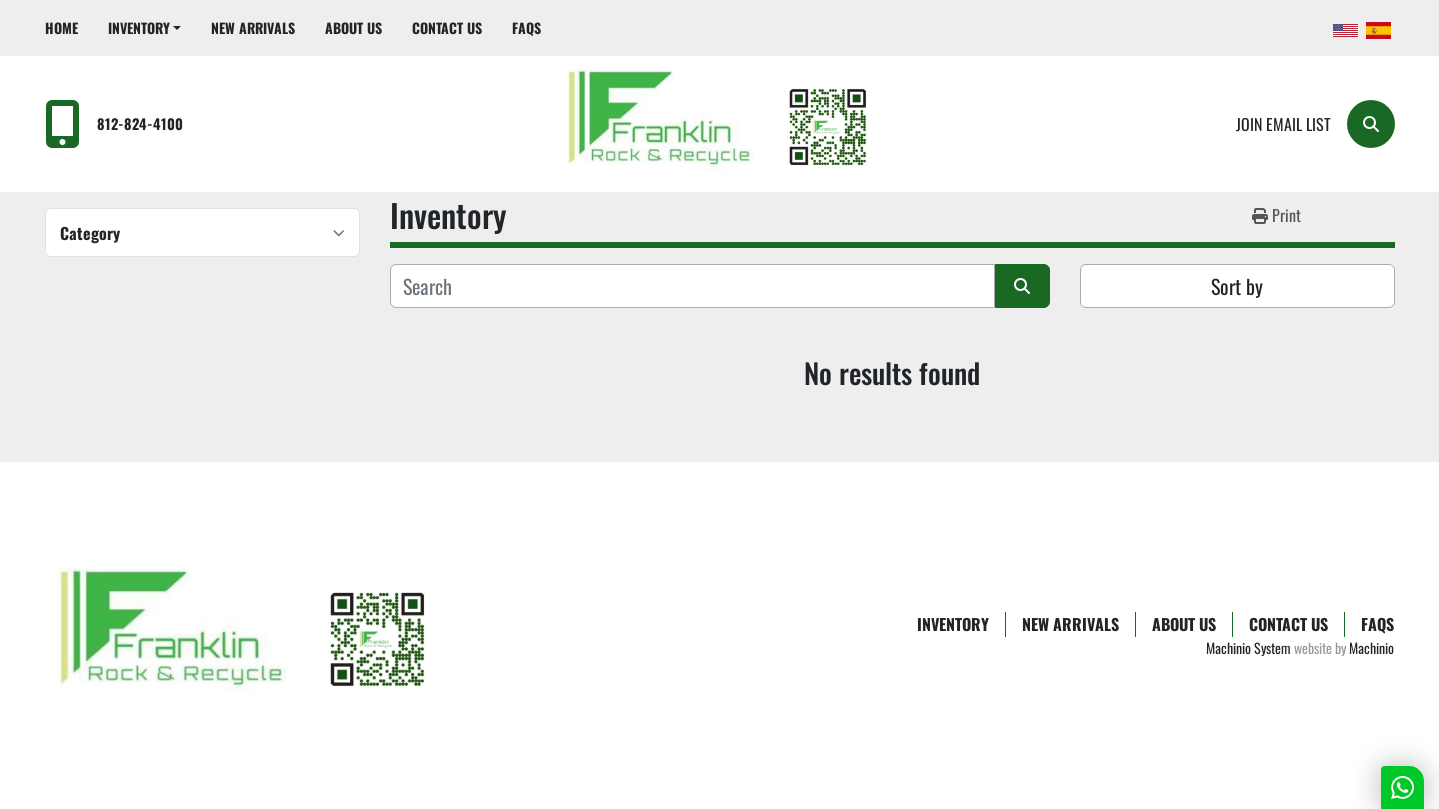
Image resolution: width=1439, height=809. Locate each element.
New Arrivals (253, 27)
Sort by (1237, 286)
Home (61, 27)
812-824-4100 (140, 123)
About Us (353, 27)
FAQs (526, 27)
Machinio (1371, 647)
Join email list (1283, 124)
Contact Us (447, 27)
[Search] (1371, 124)
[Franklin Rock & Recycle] (245, 635)
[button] (145, 27)
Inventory (139, 27)
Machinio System (1248, 647)
